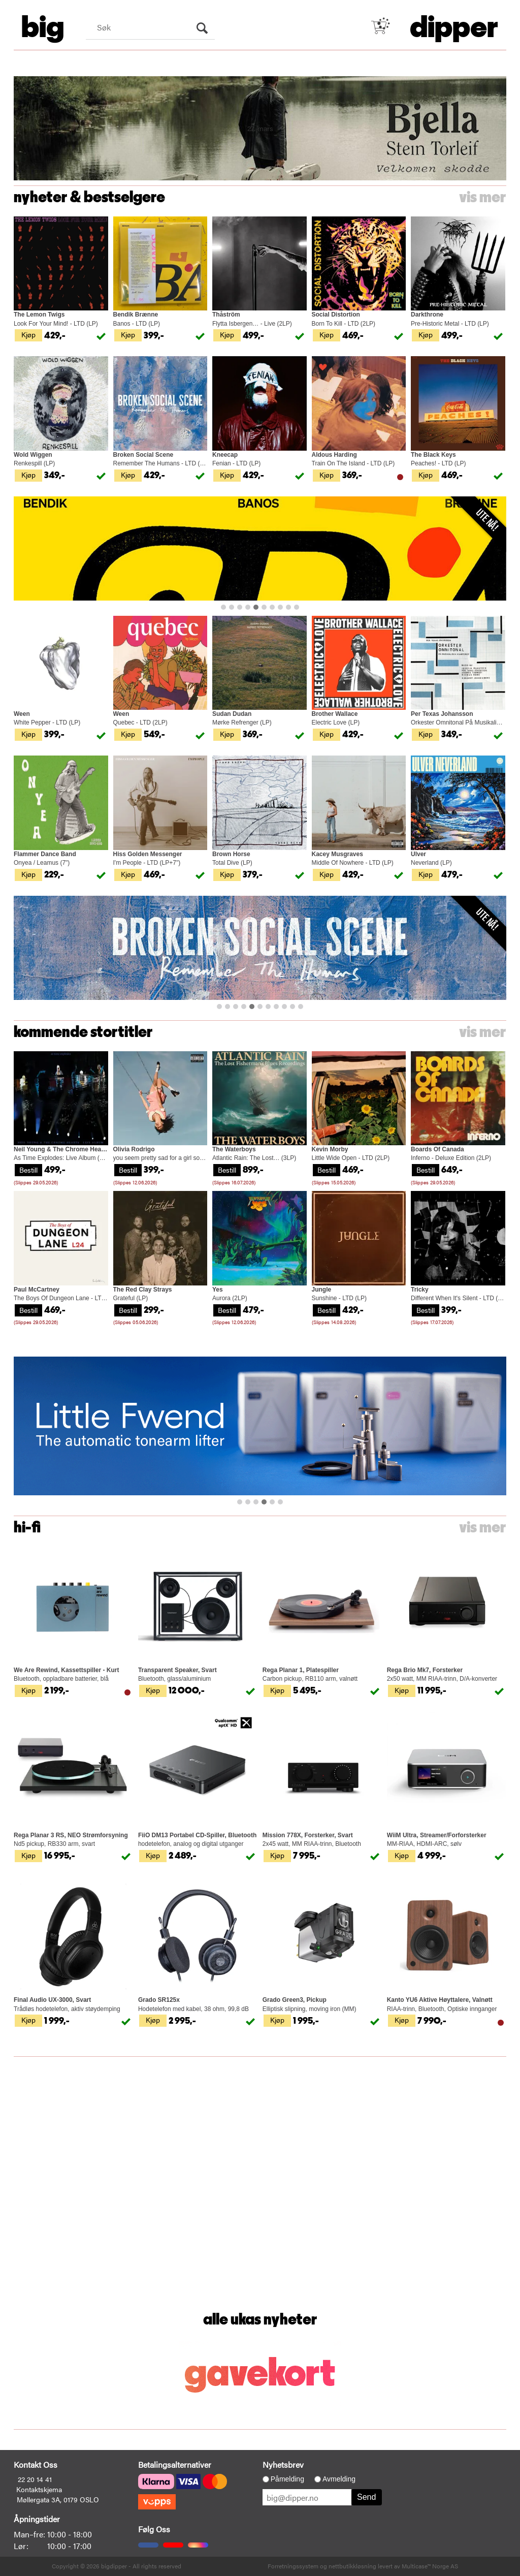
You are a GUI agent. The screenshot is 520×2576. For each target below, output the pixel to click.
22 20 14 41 (35, 2479)
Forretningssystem (293, 2565)
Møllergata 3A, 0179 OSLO (58, 2499)
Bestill (28, 1170)
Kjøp (28, 334)
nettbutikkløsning (352, 2565)
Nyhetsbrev (283, 2464)
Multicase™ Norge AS (430, 2565)
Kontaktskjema (39, 2489)
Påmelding (287, 2479)
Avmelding (338, 2479)
